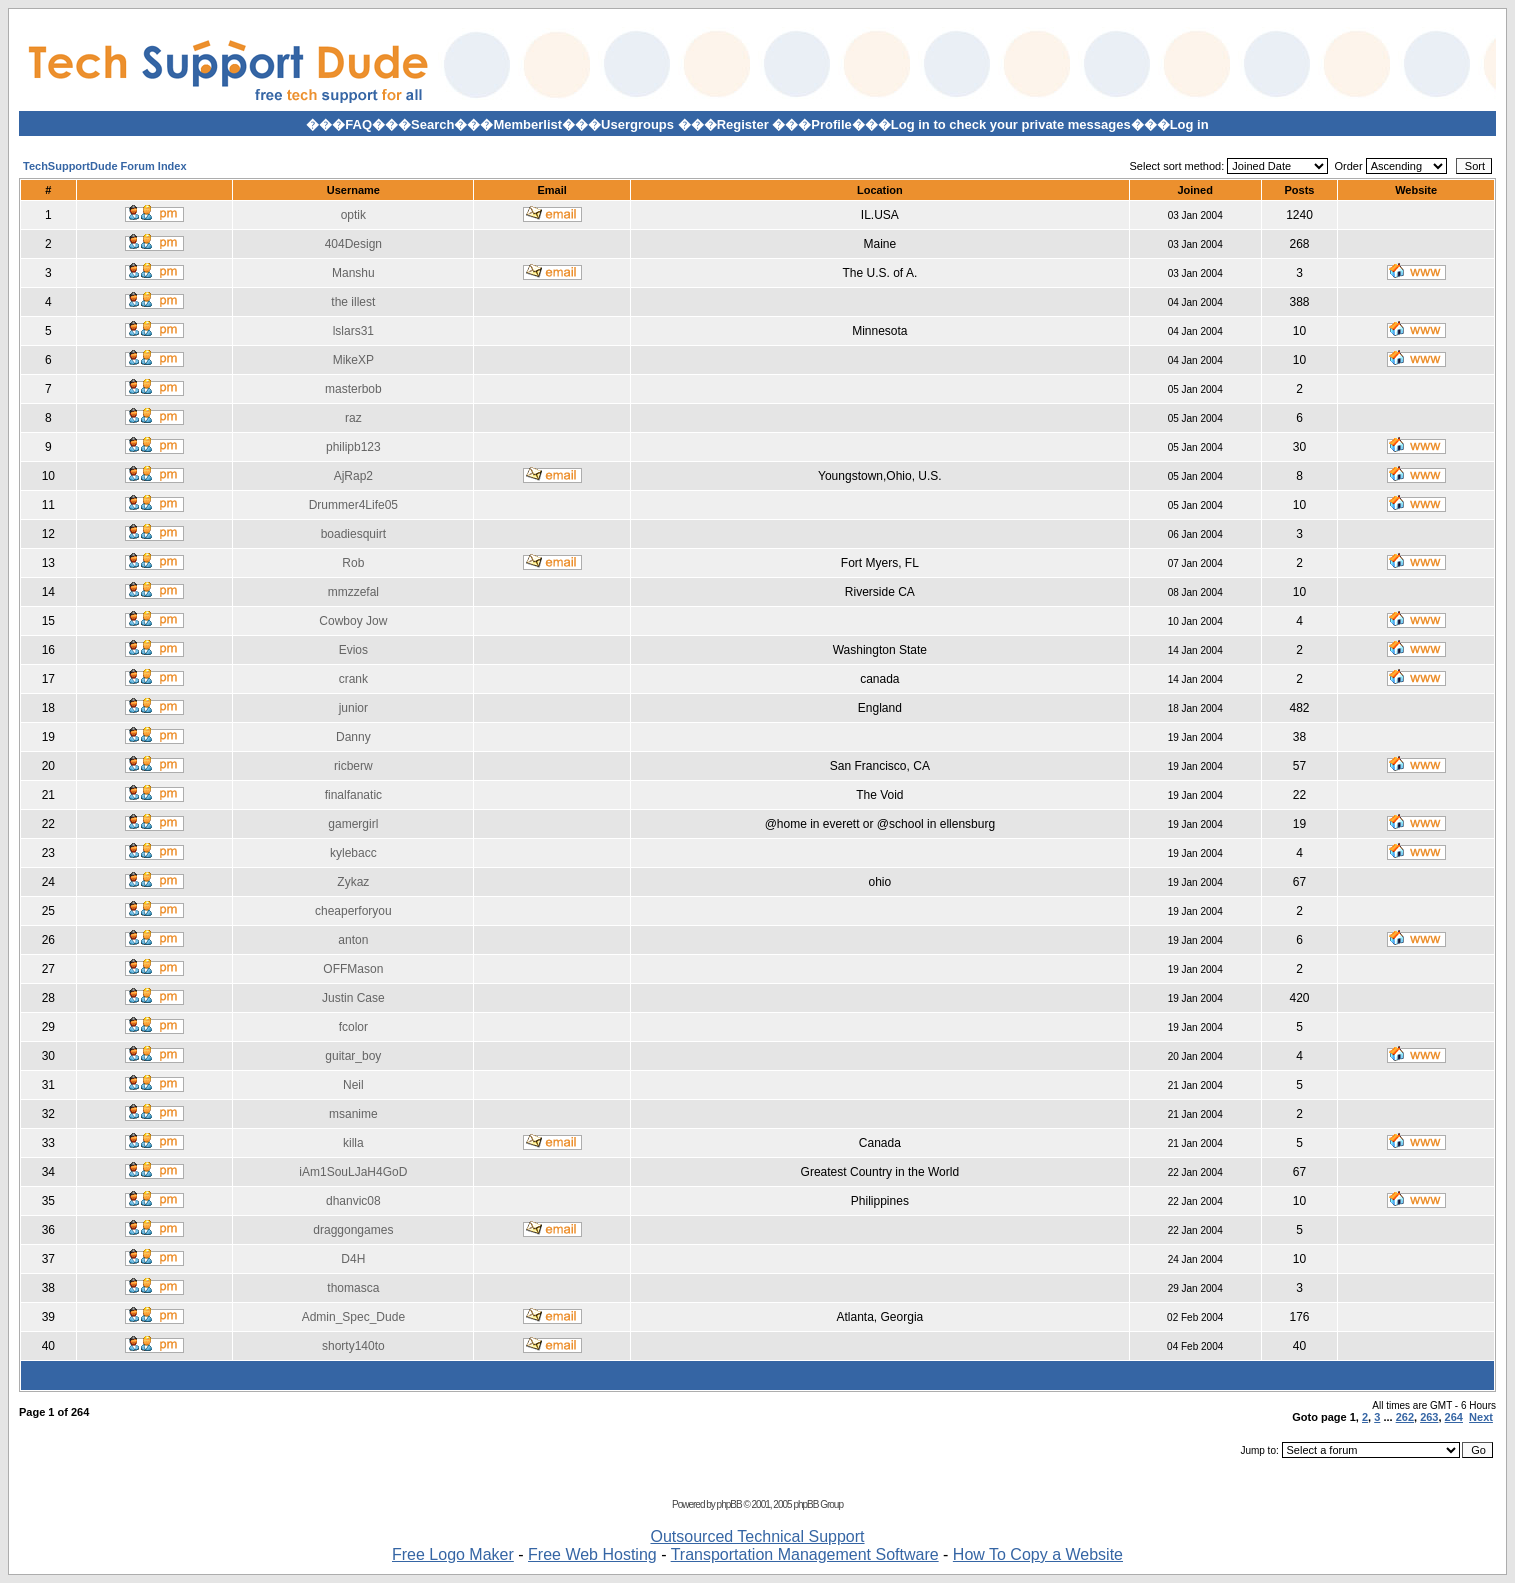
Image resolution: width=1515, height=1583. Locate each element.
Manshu (353, 273)
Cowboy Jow (353, 621)
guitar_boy (353, 1056)
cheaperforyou (353, 911)
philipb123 (353, 447)
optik (353, 215)
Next (1481, 1417)
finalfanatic (353, 795)
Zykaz (353, 882)
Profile (831, 124)
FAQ (358, 124)
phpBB (729, 1504)
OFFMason (353, 969)
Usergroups (637, 124)
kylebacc (353, 853)
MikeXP (353, 360)
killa (353, 1143)
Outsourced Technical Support (757, 1536)
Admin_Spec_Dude (353, 1317)
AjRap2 (353, 476)
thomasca (353, 1288)
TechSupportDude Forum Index (105, 166)
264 (1454, 1417)
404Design (353, 244)
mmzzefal (353, 592)
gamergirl (353, 824)
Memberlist (527, 124)
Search (432, 124)
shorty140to (353, 1346)
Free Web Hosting (592, 1554)
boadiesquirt (353, 534)
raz (353, 418)
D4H (353, 1259)
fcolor (353, 1027)
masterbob (353, 389)
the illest (353, 302)
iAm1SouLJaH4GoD (353, 1172)
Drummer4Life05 (353, 505)
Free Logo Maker (453, 1554)
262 (1405, 1417)
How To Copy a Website (1038, 1554)
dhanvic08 (353, 1201)
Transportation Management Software (805, 1554)
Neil (353, 1085)
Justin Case (353, 998)
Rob (353, 563)
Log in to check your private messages (1011, 124)
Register (743, 124)
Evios (353, 650)
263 (1429, 1417)
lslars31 (353, 331)
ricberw (353, 766)
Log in (1189, 124)
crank (353, 679)
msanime (353, 1114)
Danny (353, 737)
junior (353, 708)
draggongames (353, 1230)
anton (353, 940)
